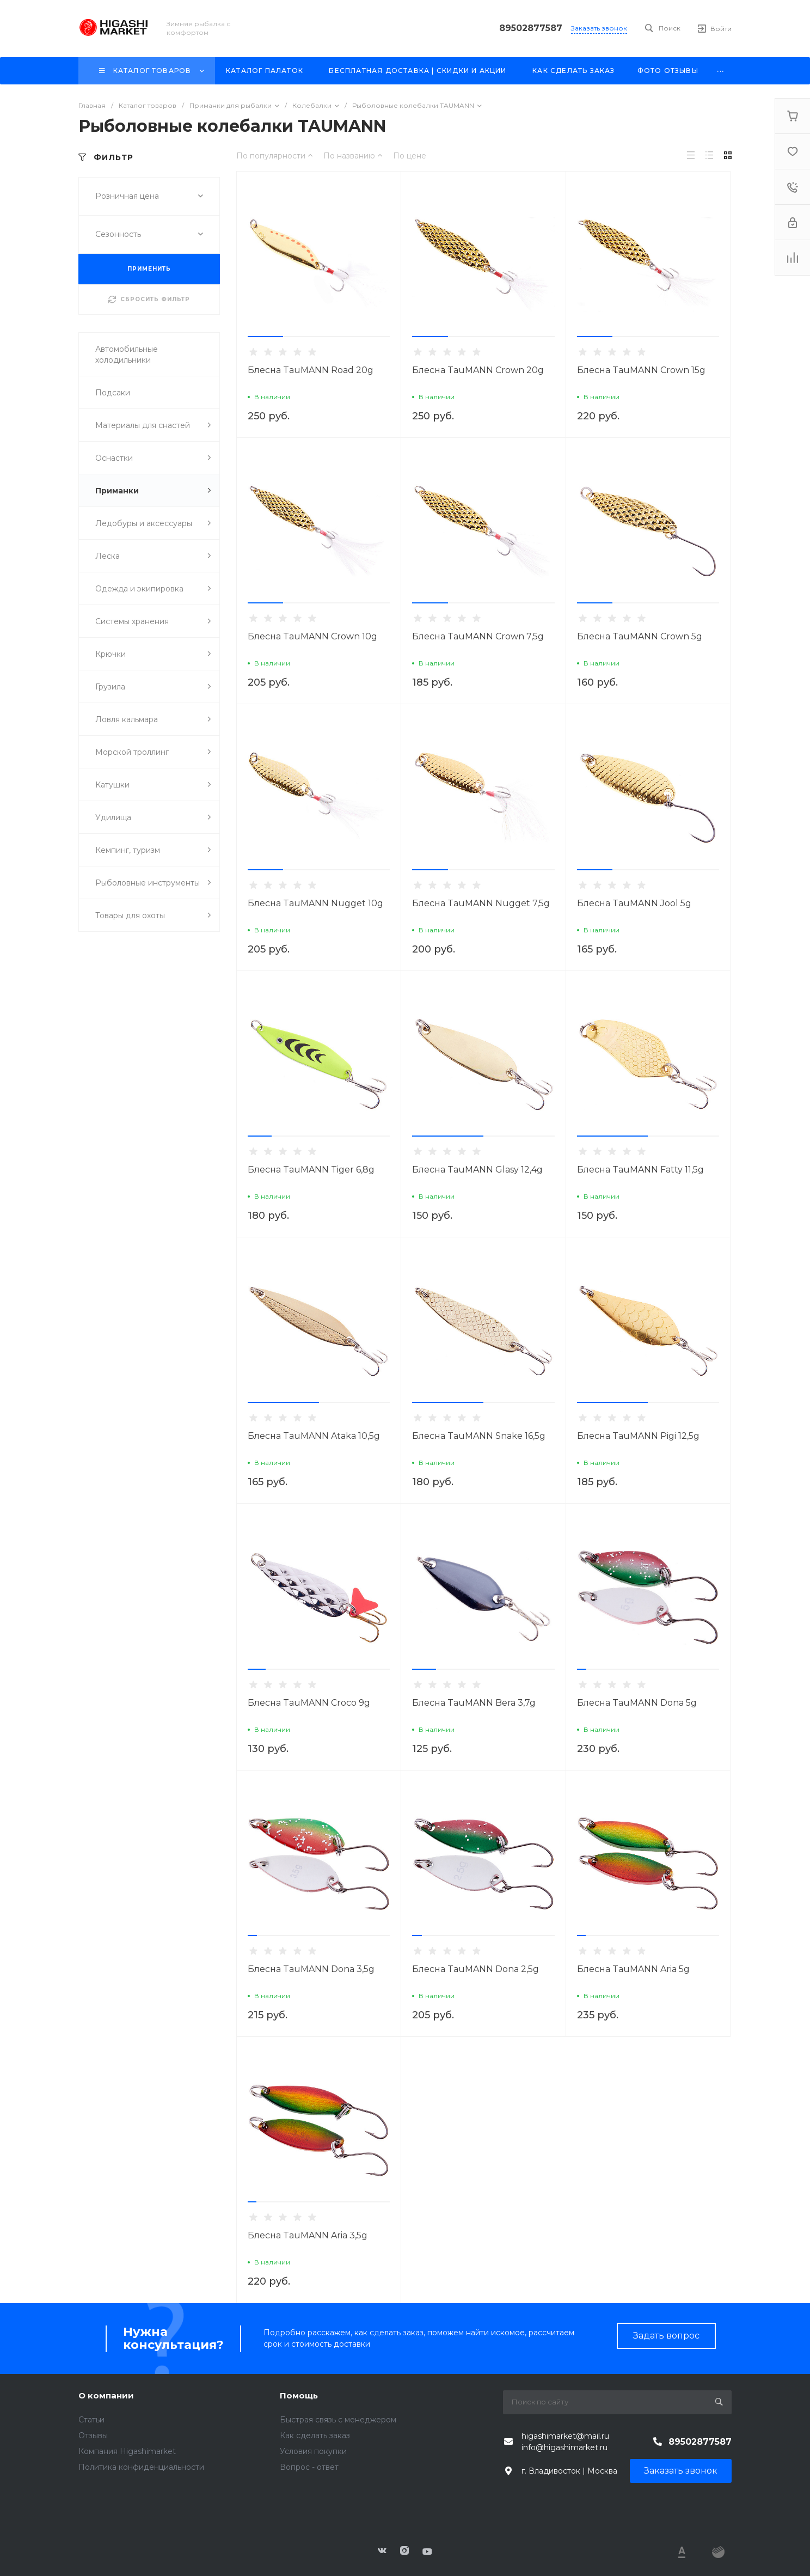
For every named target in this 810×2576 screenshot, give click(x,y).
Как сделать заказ (315, 2435)
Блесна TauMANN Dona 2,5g (475, 1969)
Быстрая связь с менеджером (338, 2420)
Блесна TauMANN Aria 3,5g (307, 2235)
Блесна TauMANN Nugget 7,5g (481, 903)
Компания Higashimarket (127, 2451)
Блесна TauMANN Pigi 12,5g (638, 1436)
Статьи (91, 2420)
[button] (265, 336)
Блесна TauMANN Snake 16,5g (478, 1436)
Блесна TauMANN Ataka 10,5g (314, 1436)
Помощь (299, 2395)
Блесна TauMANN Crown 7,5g (478, 636)
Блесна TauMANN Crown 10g (312, 636)
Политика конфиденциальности (141, 2467)
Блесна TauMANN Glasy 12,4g (477, 1169)
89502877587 (530, 28)
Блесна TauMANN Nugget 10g (315, 903)
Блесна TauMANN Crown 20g (478, 370)
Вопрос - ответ (309, 2467)
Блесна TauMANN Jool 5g (634, 903)
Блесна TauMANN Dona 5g (637, 1703)
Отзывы (93, 2435)
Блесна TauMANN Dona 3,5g (311, 1969)
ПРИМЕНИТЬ (149, 268)
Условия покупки (313, 2451)
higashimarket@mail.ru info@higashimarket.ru (565, 2441)
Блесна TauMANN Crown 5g (639, 636)
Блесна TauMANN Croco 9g (309, 1703)
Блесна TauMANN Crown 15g (641, 370)
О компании (106, 2395)
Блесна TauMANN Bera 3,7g (474, 1703)
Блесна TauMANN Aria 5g (633, 1969)
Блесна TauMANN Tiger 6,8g (311, 1169)
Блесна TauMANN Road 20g (310, 370)
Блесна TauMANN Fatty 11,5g (640, 1169)
